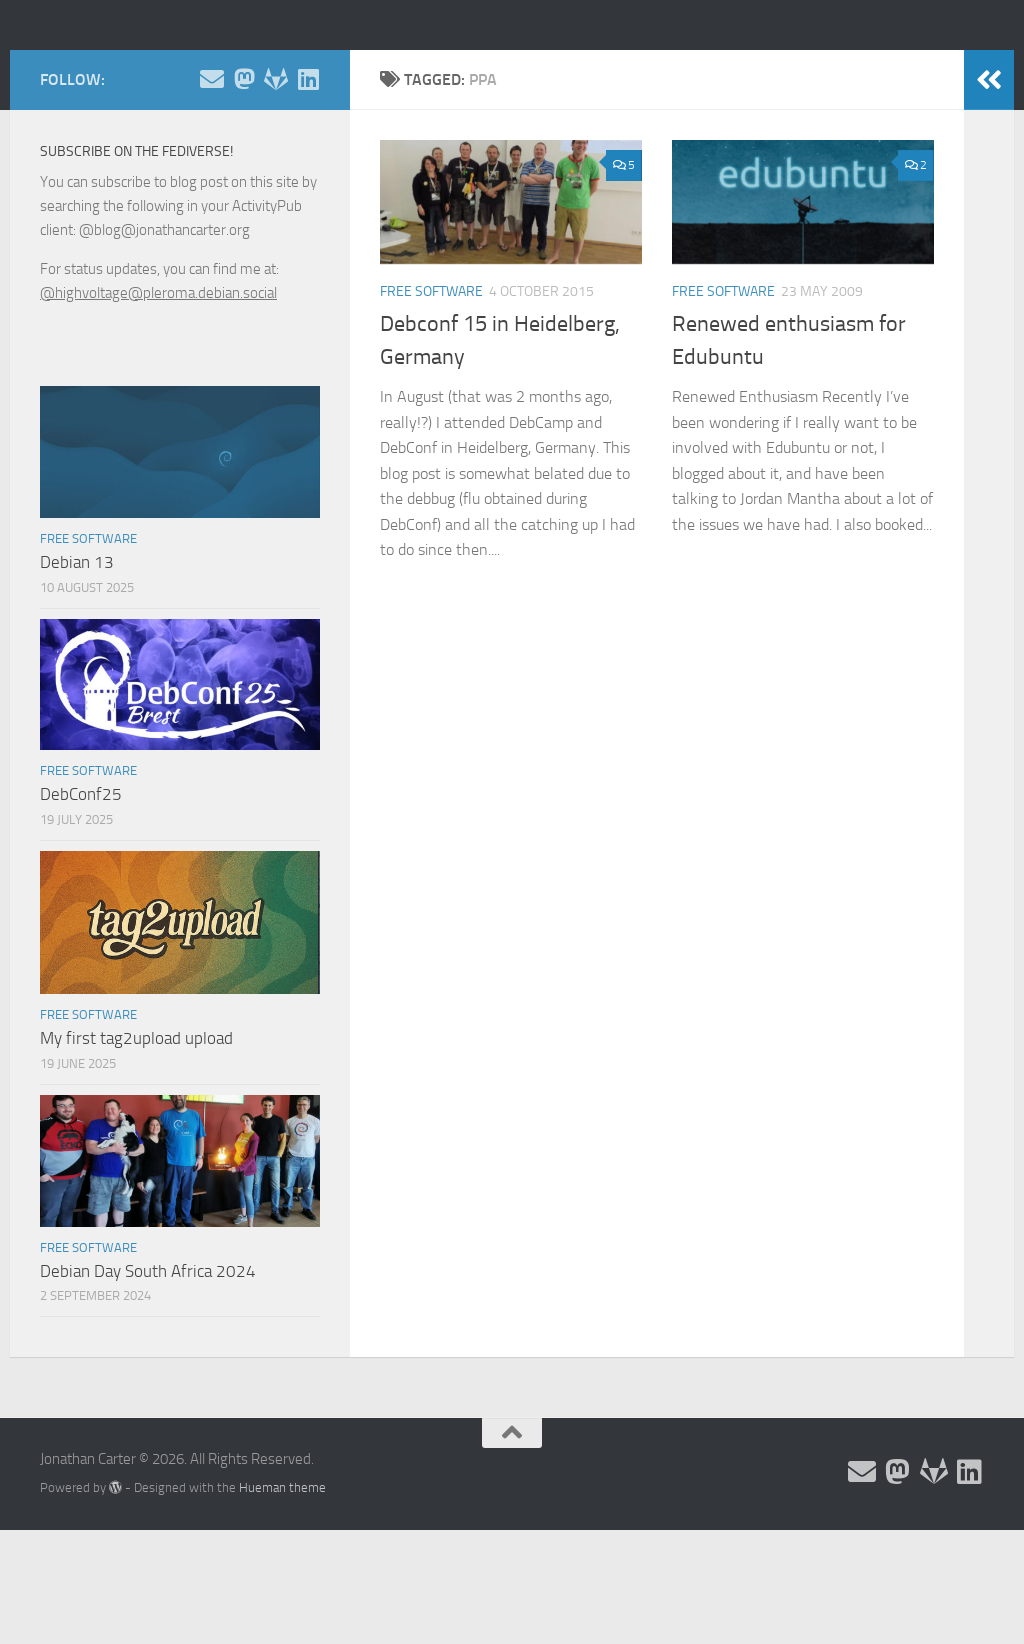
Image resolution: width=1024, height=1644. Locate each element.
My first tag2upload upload (136, 1128)
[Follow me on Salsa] (276, 169)
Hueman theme (282, 1577)
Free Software (431, 381)
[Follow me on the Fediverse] (244, 169)
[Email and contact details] (212, 169)
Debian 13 (77, 652)
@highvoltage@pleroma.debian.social (158, 383)
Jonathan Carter (176, 69)
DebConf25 (81, 884)
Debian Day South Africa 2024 (148, 1361)
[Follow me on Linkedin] (308, 169)
